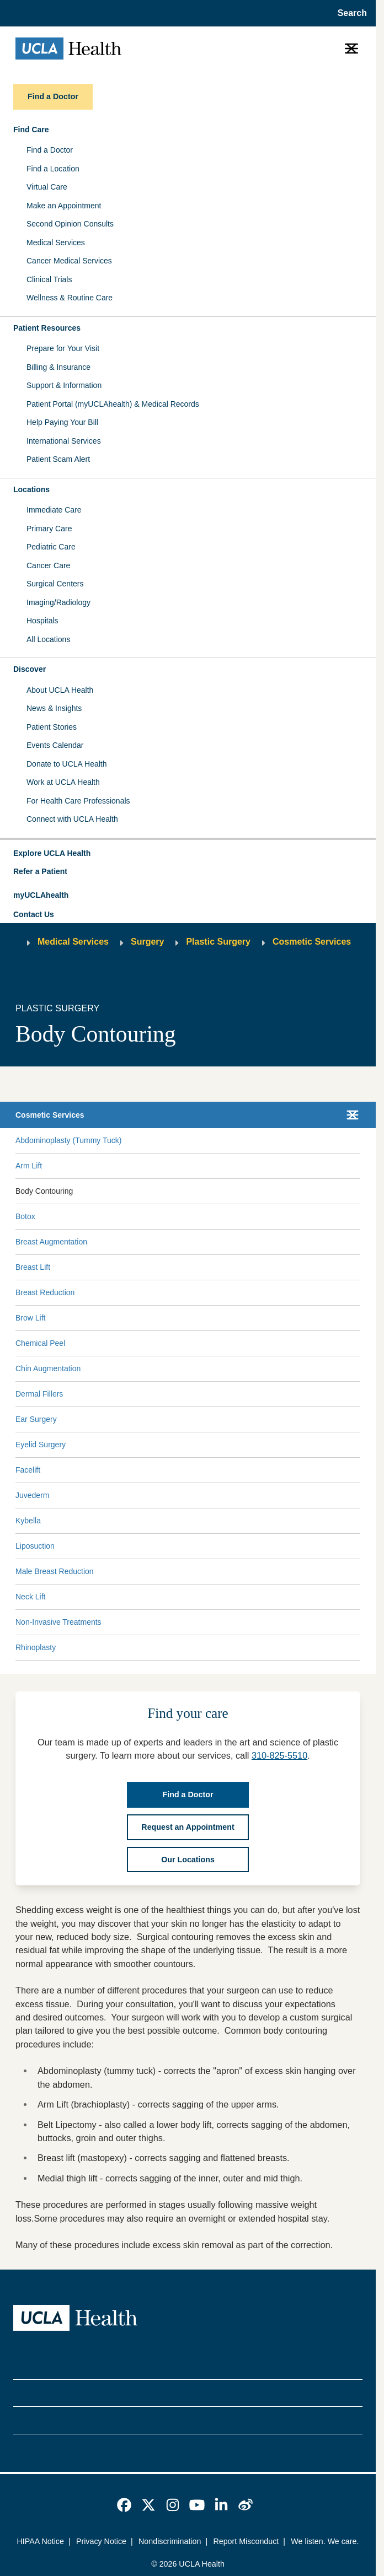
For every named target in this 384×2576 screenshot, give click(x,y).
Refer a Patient (40, 871)
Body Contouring (44, 1191)
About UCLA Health (59, 690)
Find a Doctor (49, 149)
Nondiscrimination (169, 2541)
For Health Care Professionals (78, 800)
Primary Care (49, 528)
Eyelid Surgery (40, 1444)
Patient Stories (51, 727)
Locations (31, 489)
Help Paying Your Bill (62, 422)
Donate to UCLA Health (66, 763)
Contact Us (33, 914)
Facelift (27, 1469)
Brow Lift (30, 1317)
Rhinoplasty (35, 1647)
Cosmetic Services (312, 941)
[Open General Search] (349, 13)
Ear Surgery (36, 1419)
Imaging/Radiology (58, 602)
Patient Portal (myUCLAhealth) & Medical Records (112, 404)
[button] (187, 854)
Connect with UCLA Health (72, 819)
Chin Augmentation (48, 1368)
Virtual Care (46, 186)
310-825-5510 (279, 1755)
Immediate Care (54, 509)
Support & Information (64, 385)
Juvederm (32, 1495)
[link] (124, 2505)
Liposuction (35, 1546)
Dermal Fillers (39, 1393)
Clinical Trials (49, 279)
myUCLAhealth (40, 895)
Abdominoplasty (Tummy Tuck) (68, 1140)
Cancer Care (48, 565)
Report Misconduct (246, 2541)
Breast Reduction (44, 1292)
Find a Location (52, 168)
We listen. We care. (325, 2541)
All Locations (48, 639)
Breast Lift (32, 1267)
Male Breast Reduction (54, 1571)
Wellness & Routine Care (69, 297)
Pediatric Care (51, 546)
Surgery (147, 941)
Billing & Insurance (58, 367)
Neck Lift (30, 1596)
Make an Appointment (63, 205)
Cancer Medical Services (69, 260)
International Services (63, 440)
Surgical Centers (55, 583)
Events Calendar (55, 745)
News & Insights (54, 708)
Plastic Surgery (218, 941)
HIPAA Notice (40, 2541)
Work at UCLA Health (63, 782)
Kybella (28, 1520)
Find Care (31, 129)
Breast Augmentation (51, 1241)
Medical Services (55, 242)
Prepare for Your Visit (62, 348)
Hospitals (42, 620)
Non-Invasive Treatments (58, 1622)
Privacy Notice (101, 2541)
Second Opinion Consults (70, 223)
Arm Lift (28, 1165)
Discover (29, 669)
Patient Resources (47, 328)
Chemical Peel (40, 1343)
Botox (25, 1216)
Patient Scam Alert (58, 459)
